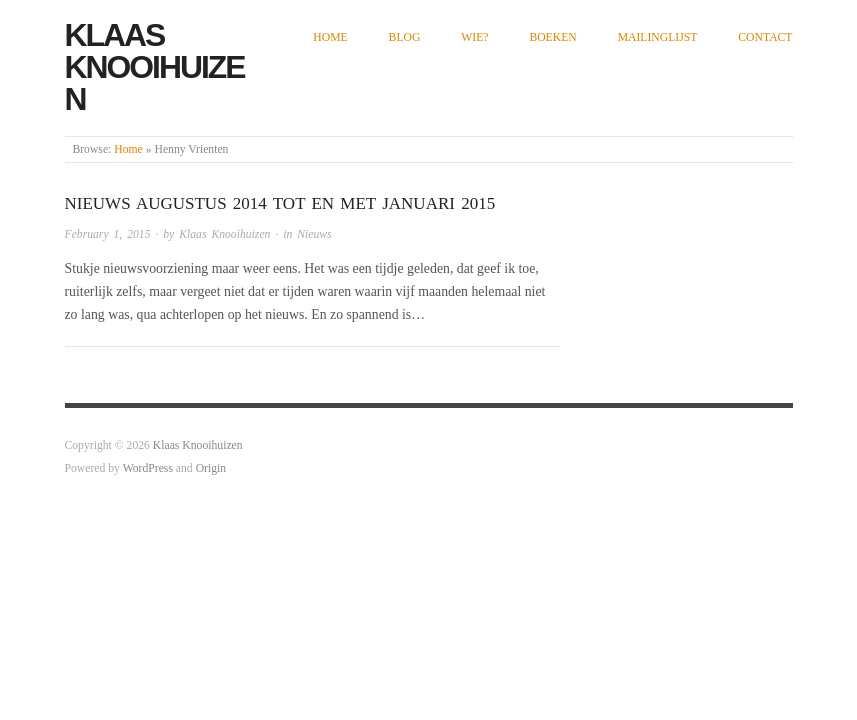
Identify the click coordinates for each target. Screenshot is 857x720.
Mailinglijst (658, 37)
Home (330, 37)
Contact (765, 37)
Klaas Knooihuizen (155, 67)
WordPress (148, 468)
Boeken (552, 37)
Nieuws (314, 234)
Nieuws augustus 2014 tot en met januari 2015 (280, 203)
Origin (211, 468)
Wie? (474, 37)
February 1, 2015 (108, 234)
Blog (405, 37)
